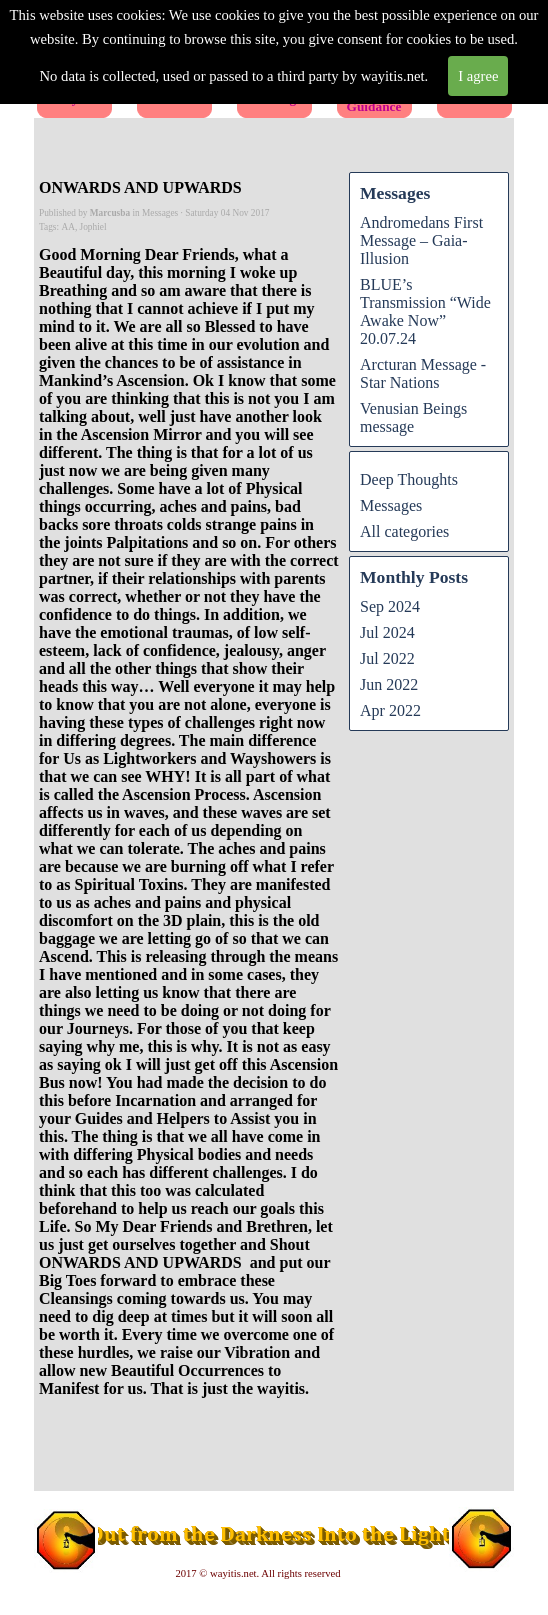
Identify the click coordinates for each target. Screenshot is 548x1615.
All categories (404, 531)
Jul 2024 (387, 632)
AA (67, 227)
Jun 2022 (389, 684)
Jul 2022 (387, 658)
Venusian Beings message (413, 417)
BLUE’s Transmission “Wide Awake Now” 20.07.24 (425, 311)
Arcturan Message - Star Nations (423, 373)
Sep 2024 (390, 606)
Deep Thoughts (409, 479)
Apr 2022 (390, 710)
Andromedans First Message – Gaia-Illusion (421, 240)
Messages (391, 505)
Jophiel (93, 227)
